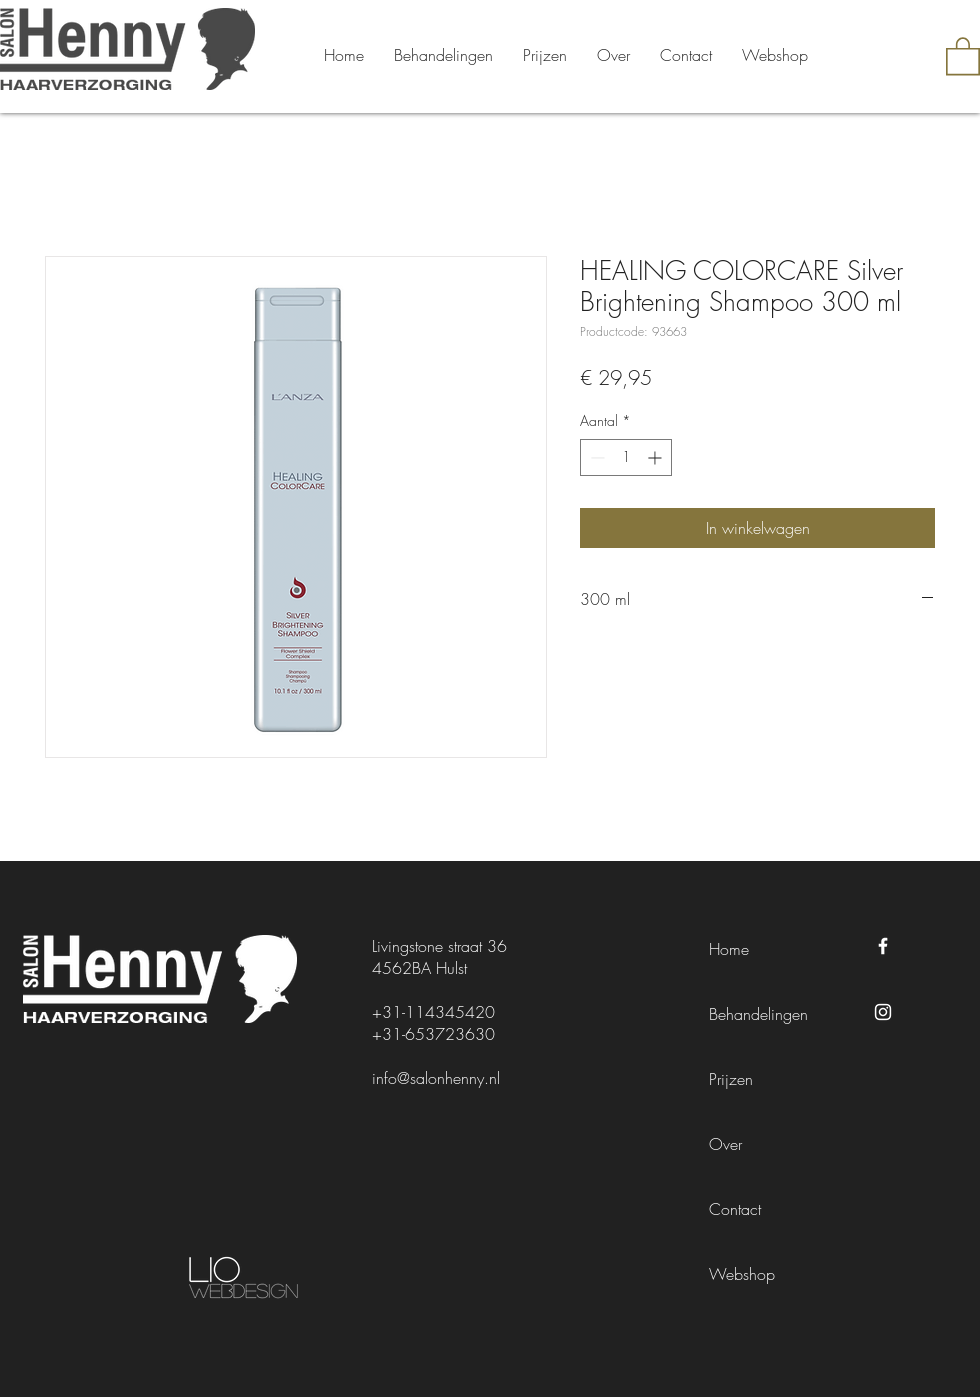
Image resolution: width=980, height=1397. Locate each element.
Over (725, 1144)
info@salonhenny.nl (436, 1078)
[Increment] (656, 457)
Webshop (742, 1274)
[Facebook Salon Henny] (883, 946)
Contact (735, 1209)
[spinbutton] (626, 457)
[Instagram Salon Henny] (883, 1012)
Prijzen (731, 1079)
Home (729, 949)
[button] (963, 55)
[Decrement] (595, 457)
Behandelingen (758, 1014)
